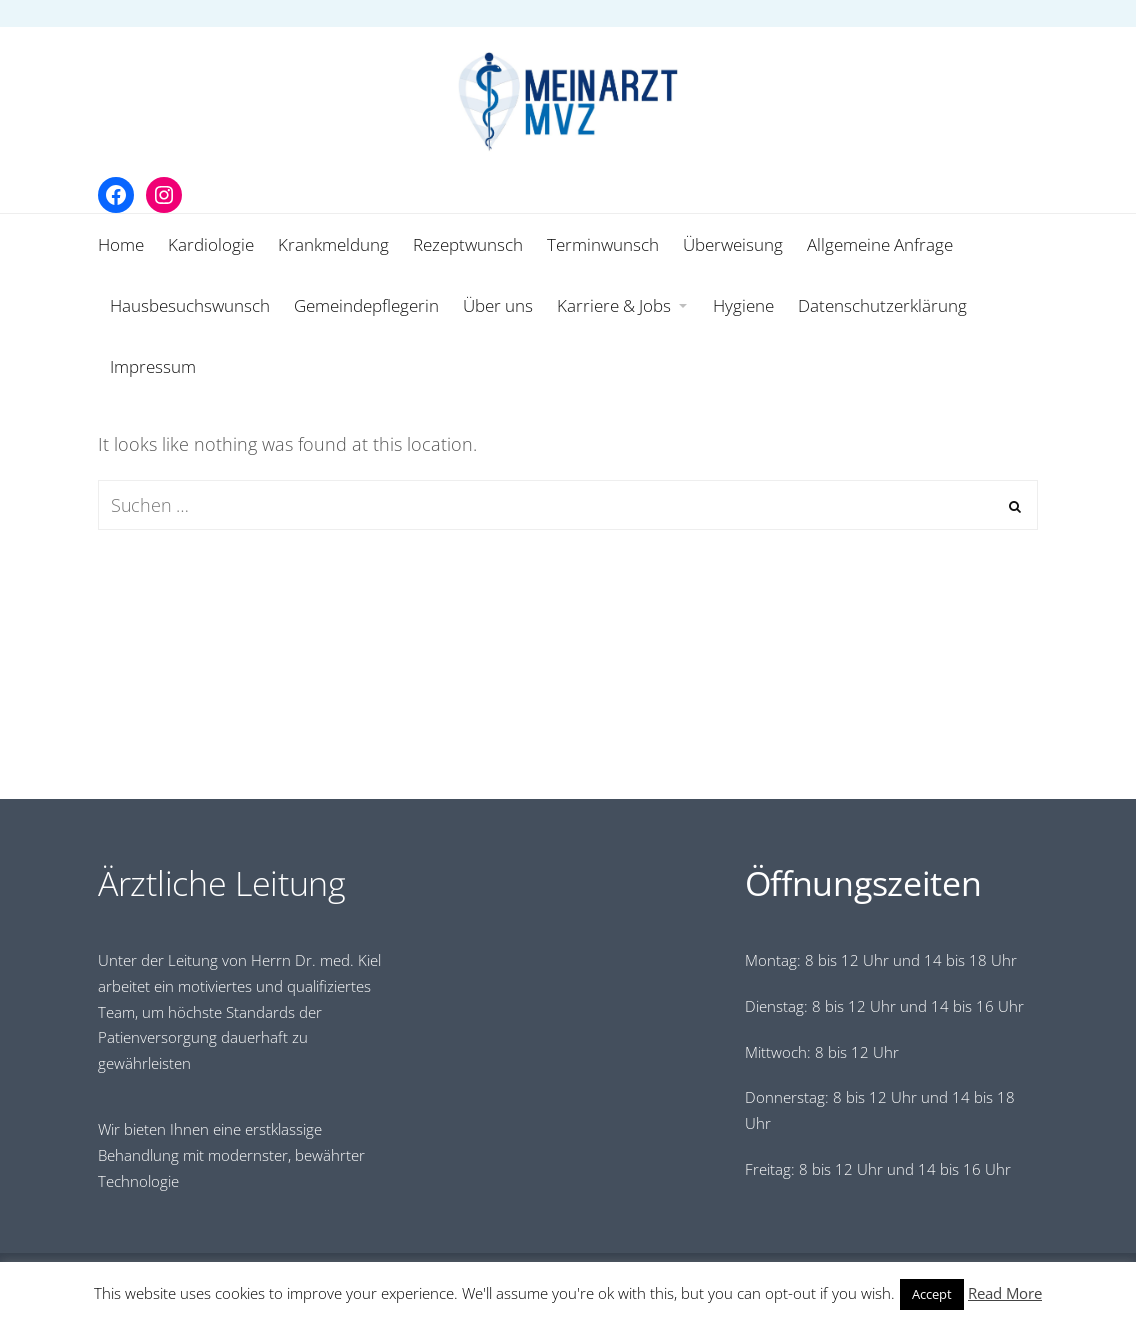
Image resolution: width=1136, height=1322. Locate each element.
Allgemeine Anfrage (880, 244)
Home (121, 244)
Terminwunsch (603, 244)
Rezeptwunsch (468, 244)
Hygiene (743, 305)
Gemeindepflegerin (366, 305)
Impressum (153, 366)
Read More (1005, 1293)
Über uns (498, 305)
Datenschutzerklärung (882, 305)
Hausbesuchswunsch (190, 305)
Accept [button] (932, 1294)
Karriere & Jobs (614, 305)
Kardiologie (211, 244)
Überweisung (733, 244)
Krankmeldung (333, 244)
